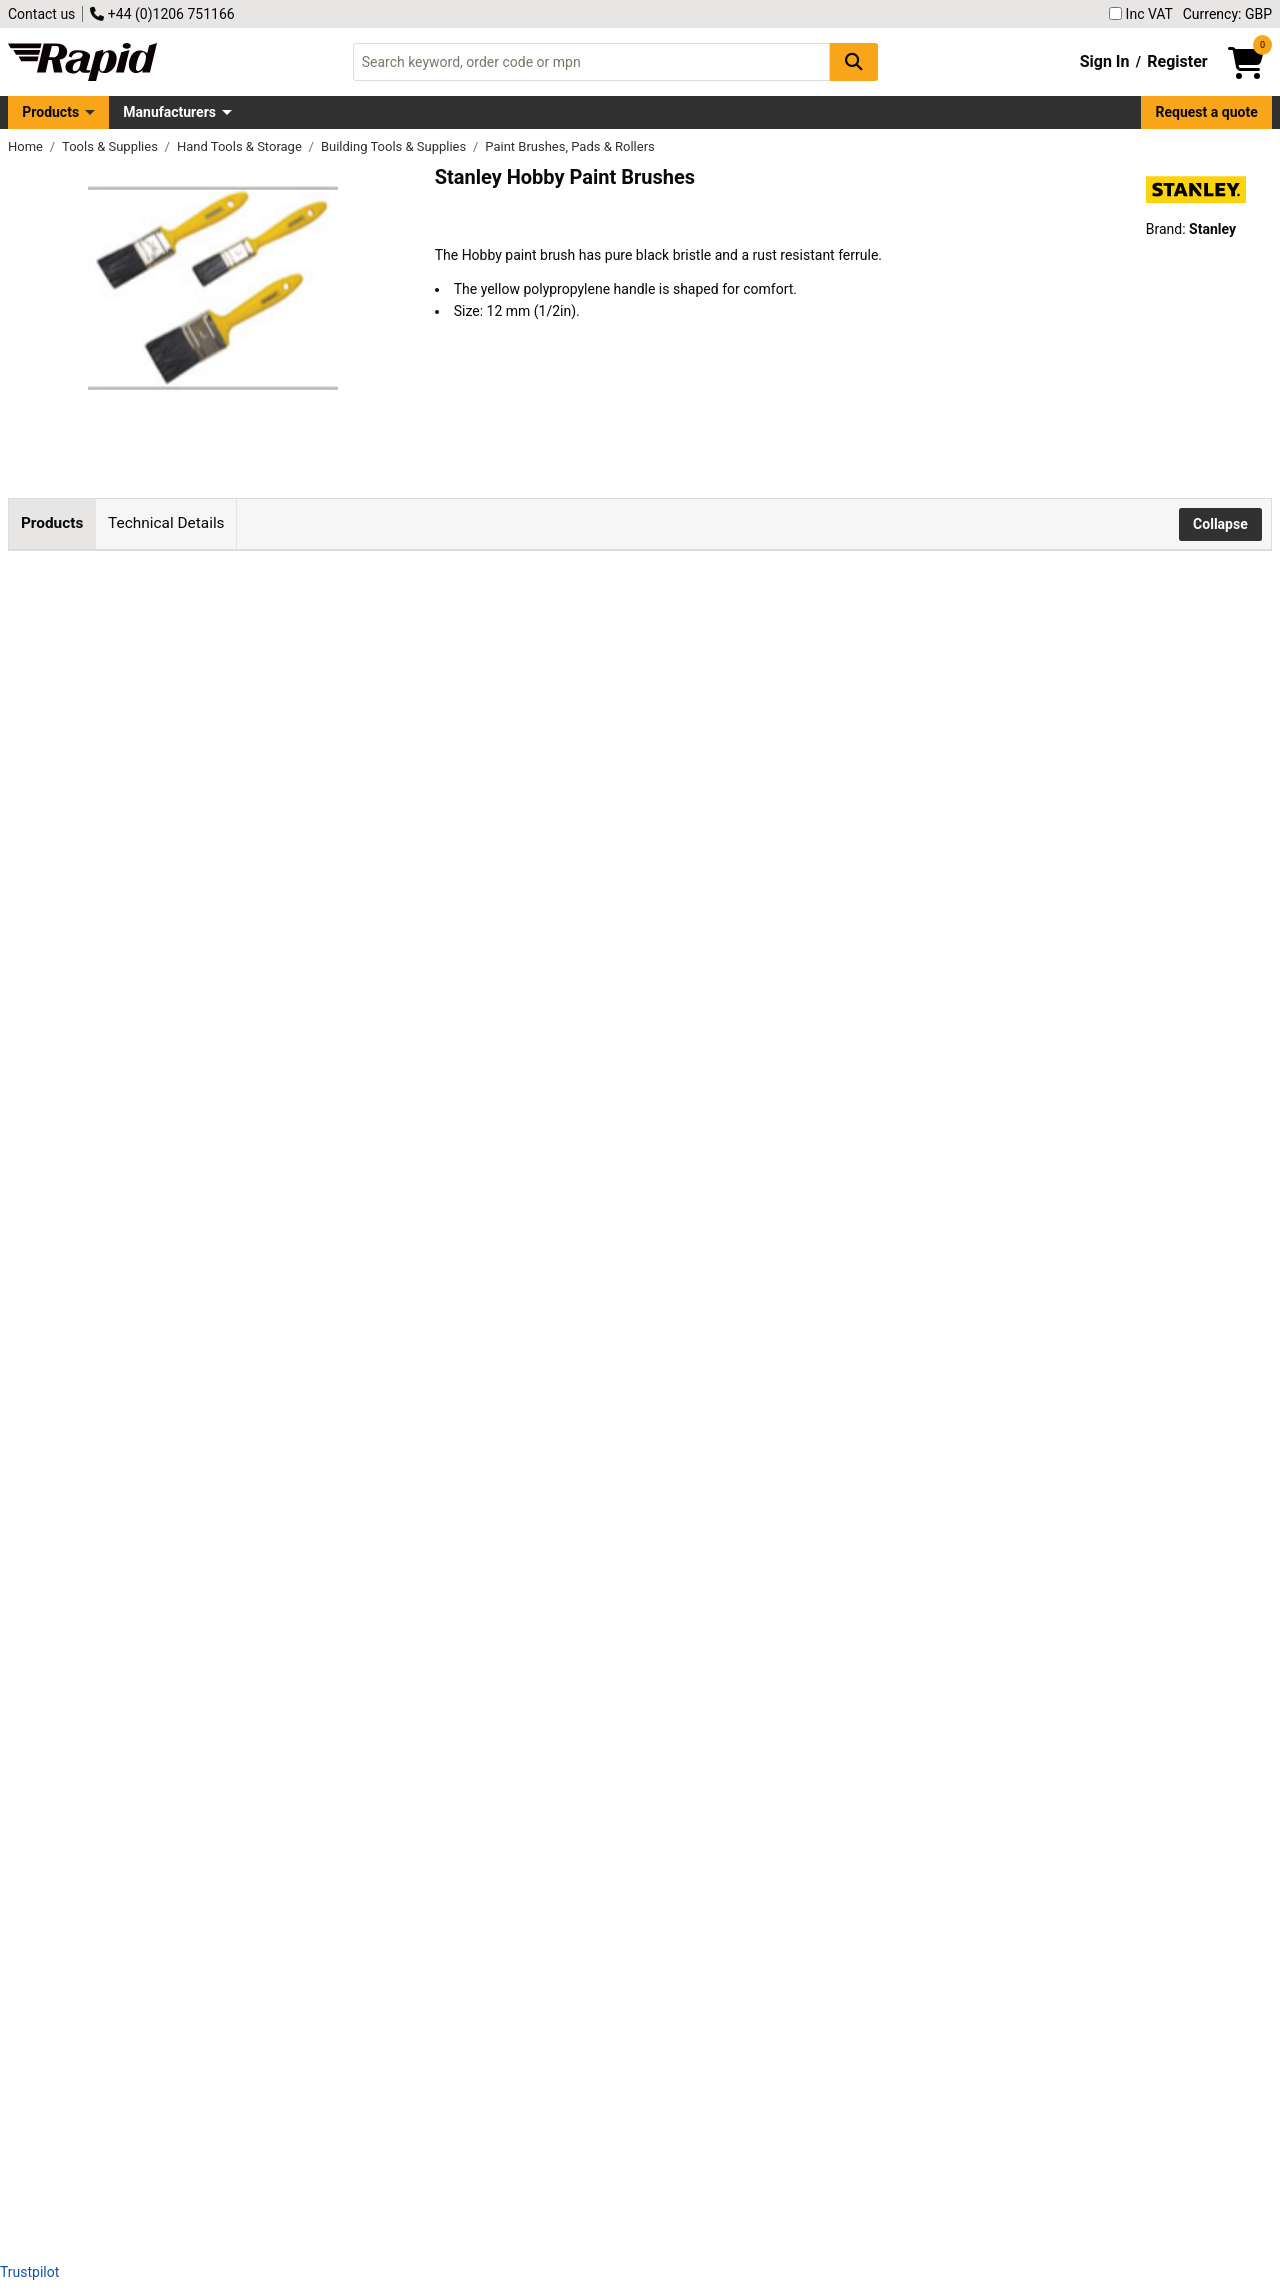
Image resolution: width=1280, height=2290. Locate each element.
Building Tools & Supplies (395, 146)
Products (50, 112)
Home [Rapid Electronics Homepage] (27, 146)
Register (1177, 61)
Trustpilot (29, 2272)
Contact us (41, 14)
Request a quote (1207, 112)
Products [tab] (52, 523)
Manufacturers (169, 112)
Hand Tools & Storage (241, 146)
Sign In (1105, 61)
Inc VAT (1141, 14)
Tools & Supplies (111, 146)
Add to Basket (617, 652)
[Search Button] (854, 61)
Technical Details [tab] (166, 523)
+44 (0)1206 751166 (162, 14)
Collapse (1220, 524)
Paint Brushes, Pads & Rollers (569, 146)
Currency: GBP (1227, 14)
